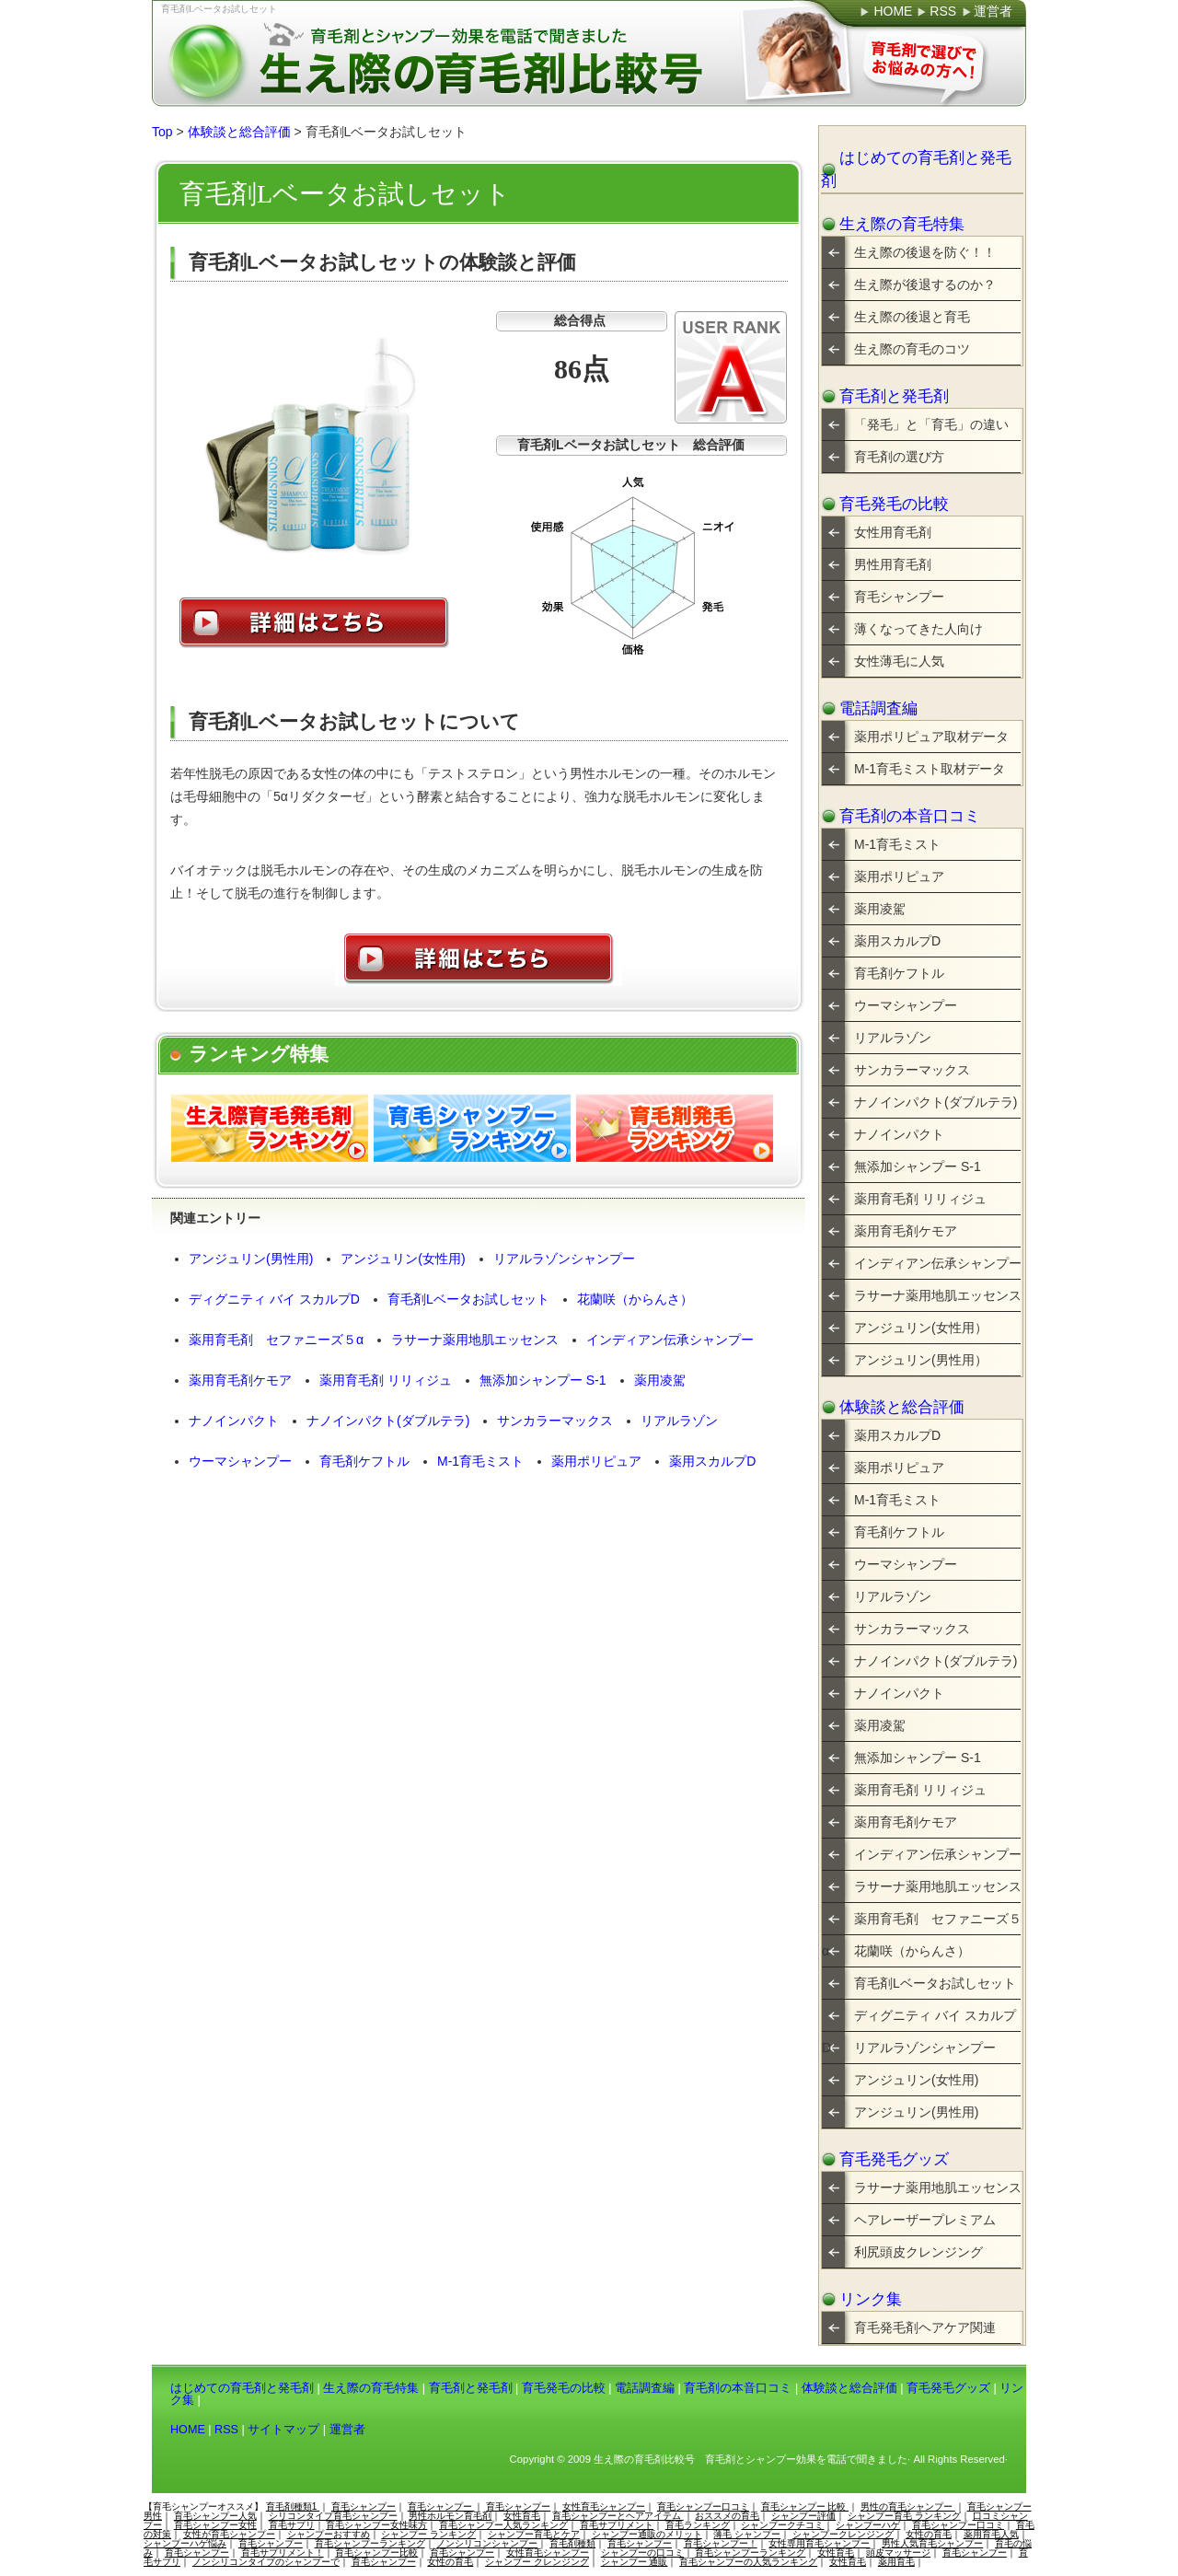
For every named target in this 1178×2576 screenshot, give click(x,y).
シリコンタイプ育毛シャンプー (333, 2516)
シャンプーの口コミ (642, 2552)
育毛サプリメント (616, 2525)
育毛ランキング (697, 2525)
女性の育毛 (929, 2534)
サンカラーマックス (555, 1420)
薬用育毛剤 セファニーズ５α (276, 1339)
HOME (187, 2429)
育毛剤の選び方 (899, 456)
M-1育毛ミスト (480, 1461)
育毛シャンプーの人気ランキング (748, 2562)
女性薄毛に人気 (899, 661)
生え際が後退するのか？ (925, 284)
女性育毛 (521, 2516)
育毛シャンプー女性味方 (376, 2525)
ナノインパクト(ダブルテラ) (387, 1420)
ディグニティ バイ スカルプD (274, 1299)
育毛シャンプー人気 (215, 2516)
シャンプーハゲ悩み (185, 2543)
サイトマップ (283, 2429)
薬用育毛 (896, 2562)
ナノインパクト (234, 1420)
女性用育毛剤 (892, 532)
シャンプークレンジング (843, 2534)
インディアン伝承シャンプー (670, 1339)
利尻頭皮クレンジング (918, 2252)
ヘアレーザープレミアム (925, 2219)
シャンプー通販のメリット (647, 2534)
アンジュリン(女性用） (920, 1327)
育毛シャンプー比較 (376, 2552)
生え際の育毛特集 (901, 224)
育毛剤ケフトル (364, 1461)
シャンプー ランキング (428, 2534)
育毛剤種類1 (292, 2506)
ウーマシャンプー (240, 1461)
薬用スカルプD (712, 1461)
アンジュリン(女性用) (403, 1258)
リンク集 (870, 2299)
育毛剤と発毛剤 (894, 396)
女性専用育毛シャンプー (819, 2543)
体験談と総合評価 (239, 131)
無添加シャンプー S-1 (542, 1380)
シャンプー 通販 (634, 2562)
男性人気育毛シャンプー (932, 2543)
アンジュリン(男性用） (920, 1359)
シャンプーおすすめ (328, 2534)
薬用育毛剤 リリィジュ (385, 1380)
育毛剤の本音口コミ (909, 816)
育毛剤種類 (572, 2543)
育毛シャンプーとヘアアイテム (618, 2516)
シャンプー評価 (803, 2516)
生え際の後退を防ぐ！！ (925, 252)
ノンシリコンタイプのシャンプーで (266, 2562)
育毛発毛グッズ (894, 2159)
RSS (226, 2429)
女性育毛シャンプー (603, 2506)
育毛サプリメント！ (282, 2552)
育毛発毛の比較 (894, 504)
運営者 (347, 2429)
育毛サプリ (292, 2525)
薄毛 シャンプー (746, 2534)
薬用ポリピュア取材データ (931, 736)
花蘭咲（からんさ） (635, 1299)
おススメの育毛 (727, 2516)
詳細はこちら (313, 623)
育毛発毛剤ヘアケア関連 (925, 2327)
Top (162, 131)
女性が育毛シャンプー (229, 2534)
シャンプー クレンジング (537, 2562)
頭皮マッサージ (898, 2552)
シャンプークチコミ (782, 2525)
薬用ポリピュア (596, 1461)
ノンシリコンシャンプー (486, 2543)
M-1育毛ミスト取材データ (929, 768)
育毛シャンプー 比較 (805, 2506)
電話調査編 (878, 708)
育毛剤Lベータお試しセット (219, 9)
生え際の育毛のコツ (912, 349)
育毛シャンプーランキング (370, 2543)
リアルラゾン (679, 1420)
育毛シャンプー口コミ (703, 2506)
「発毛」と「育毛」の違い (931, 424)
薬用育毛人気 (991, 2534)
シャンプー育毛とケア (534, 2534)
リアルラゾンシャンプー (564, 1258)
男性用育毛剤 (892, 564)
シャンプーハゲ (868, 2525)
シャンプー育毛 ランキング (904, 2516)
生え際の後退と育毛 (912, 316)
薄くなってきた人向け (918, 628)
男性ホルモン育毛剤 (450, 2516)
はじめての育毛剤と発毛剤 (916, 169)
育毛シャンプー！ (720, 2543)
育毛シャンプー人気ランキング (503, 2525)
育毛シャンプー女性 (215, 2525)
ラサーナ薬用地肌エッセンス (475, 1339)
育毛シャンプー (899, 596)
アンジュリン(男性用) (251, 1258)
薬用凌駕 (660, 1380)
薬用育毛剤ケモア (240, 1380)
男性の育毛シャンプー (907, 2506)
